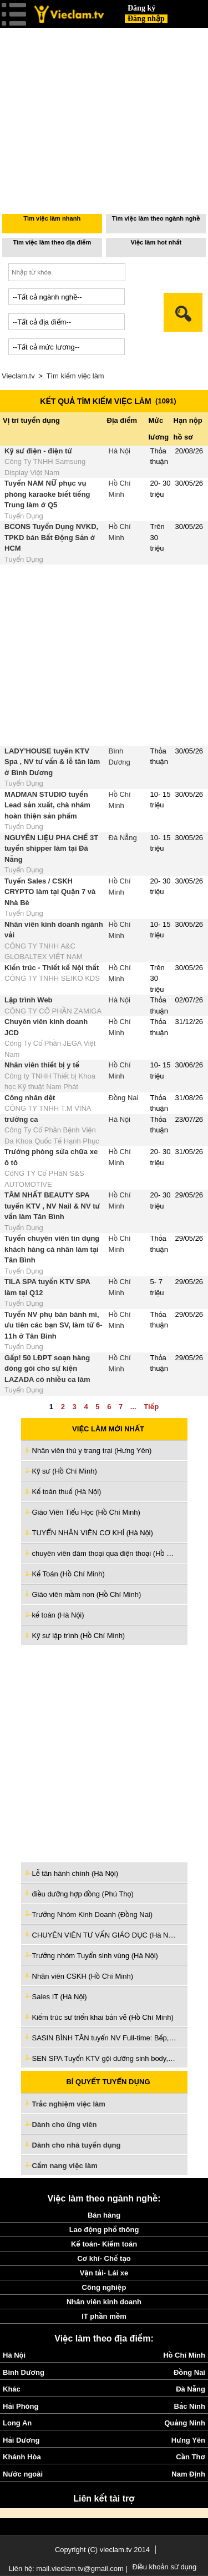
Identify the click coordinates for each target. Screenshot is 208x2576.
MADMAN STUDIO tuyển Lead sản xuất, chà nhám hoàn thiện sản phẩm (47, 805)
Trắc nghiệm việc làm (75, 2104)
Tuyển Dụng (23, 516)
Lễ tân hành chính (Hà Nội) (75, 1873)
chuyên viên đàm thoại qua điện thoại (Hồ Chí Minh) (104, 1553)
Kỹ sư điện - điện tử (38, 451)
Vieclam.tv (18, 376)
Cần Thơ (190, 2457)
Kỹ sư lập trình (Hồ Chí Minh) (78, 1635)
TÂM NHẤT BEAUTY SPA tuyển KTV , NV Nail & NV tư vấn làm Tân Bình (52, 1206)
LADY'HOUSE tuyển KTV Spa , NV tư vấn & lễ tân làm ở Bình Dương (52, 762)
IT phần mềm (104, 2316)
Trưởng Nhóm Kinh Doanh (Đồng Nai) (92, 1914)
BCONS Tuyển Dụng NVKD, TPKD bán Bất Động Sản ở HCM (51, 537)
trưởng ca (21, 1119)
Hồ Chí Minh (184, 2355)
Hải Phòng (20, 2406)
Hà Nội (119, 451)
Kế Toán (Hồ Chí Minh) (68, 1574)
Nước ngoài (23, 2474)
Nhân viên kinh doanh (104, 2302)
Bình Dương (23, 2372)
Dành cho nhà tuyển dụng (76, 2145)
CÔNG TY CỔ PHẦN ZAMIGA (53, 1011)
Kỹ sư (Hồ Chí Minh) (64, 1471)
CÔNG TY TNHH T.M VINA (48, 1108)
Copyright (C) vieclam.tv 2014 (102, 2549)
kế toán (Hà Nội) (58, 1615)
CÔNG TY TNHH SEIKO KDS (52, 978)
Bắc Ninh (189, 2406)
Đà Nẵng (123, 837)
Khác (12, 2389)
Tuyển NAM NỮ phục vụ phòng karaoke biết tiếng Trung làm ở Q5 (47, 494)
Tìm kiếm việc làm (75, 376)
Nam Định (188, 2474)
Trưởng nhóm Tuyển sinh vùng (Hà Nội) (95, 1955)
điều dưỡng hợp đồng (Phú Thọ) (83, 1894)
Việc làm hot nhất (155, 242)
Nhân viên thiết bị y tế (41, 1065)
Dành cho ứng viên (64, 2124)
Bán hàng (104, 2215)
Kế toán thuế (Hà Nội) (67, 1491)
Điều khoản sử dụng (165, 2567)
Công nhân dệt (29, 1098)
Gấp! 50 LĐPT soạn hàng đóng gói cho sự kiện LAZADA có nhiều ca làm (47, 1369)
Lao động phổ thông (104, 2229)
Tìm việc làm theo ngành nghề (156, 218)
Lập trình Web (28, 1000)
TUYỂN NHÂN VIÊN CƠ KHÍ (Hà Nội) (92, 1533)
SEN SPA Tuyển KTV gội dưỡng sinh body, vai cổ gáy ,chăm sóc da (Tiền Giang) (104, 2058)
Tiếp (151, 1406)
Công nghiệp (104, 2287)
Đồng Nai (124, 1098)
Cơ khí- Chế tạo (103, 2258)
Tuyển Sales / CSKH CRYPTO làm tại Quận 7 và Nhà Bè (49, 892)
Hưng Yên (188, 2440)
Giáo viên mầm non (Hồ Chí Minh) (86, 1594)
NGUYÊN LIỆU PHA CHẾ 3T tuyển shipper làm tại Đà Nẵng (51, 848)
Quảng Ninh (184, 2423)
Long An (17, 2423)
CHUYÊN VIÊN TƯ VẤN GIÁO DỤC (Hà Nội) (104, 1935)
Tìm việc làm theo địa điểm (52, 242)
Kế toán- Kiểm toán (104, 2244)
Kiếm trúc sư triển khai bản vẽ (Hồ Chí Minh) (103, 2017)
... (133, 1406)
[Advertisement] (104, 1753)
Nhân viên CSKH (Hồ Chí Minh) (83, 1976)
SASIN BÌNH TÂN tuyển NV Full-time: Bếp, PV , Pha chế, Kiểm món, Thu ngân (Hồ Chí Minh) (104, 2038)
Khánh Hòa (22, 2457)
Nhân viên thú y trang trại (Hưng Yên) (92, 1450)
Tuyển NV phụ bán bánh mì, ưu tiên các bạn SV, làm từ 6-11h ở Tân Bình (53, 1325)
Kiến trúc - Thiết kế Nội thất (51, 967)
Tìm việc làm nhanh (51, 218)
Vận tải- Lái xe (104, 2273)
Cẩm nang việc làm (65, 2165)
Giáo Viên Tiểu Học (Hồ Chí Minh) (86, 1512)
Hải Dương (21, 2440)
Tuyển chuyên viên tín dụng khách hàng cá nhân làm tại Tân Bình (51, 1249)
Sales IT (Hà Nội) (59, 1997)
